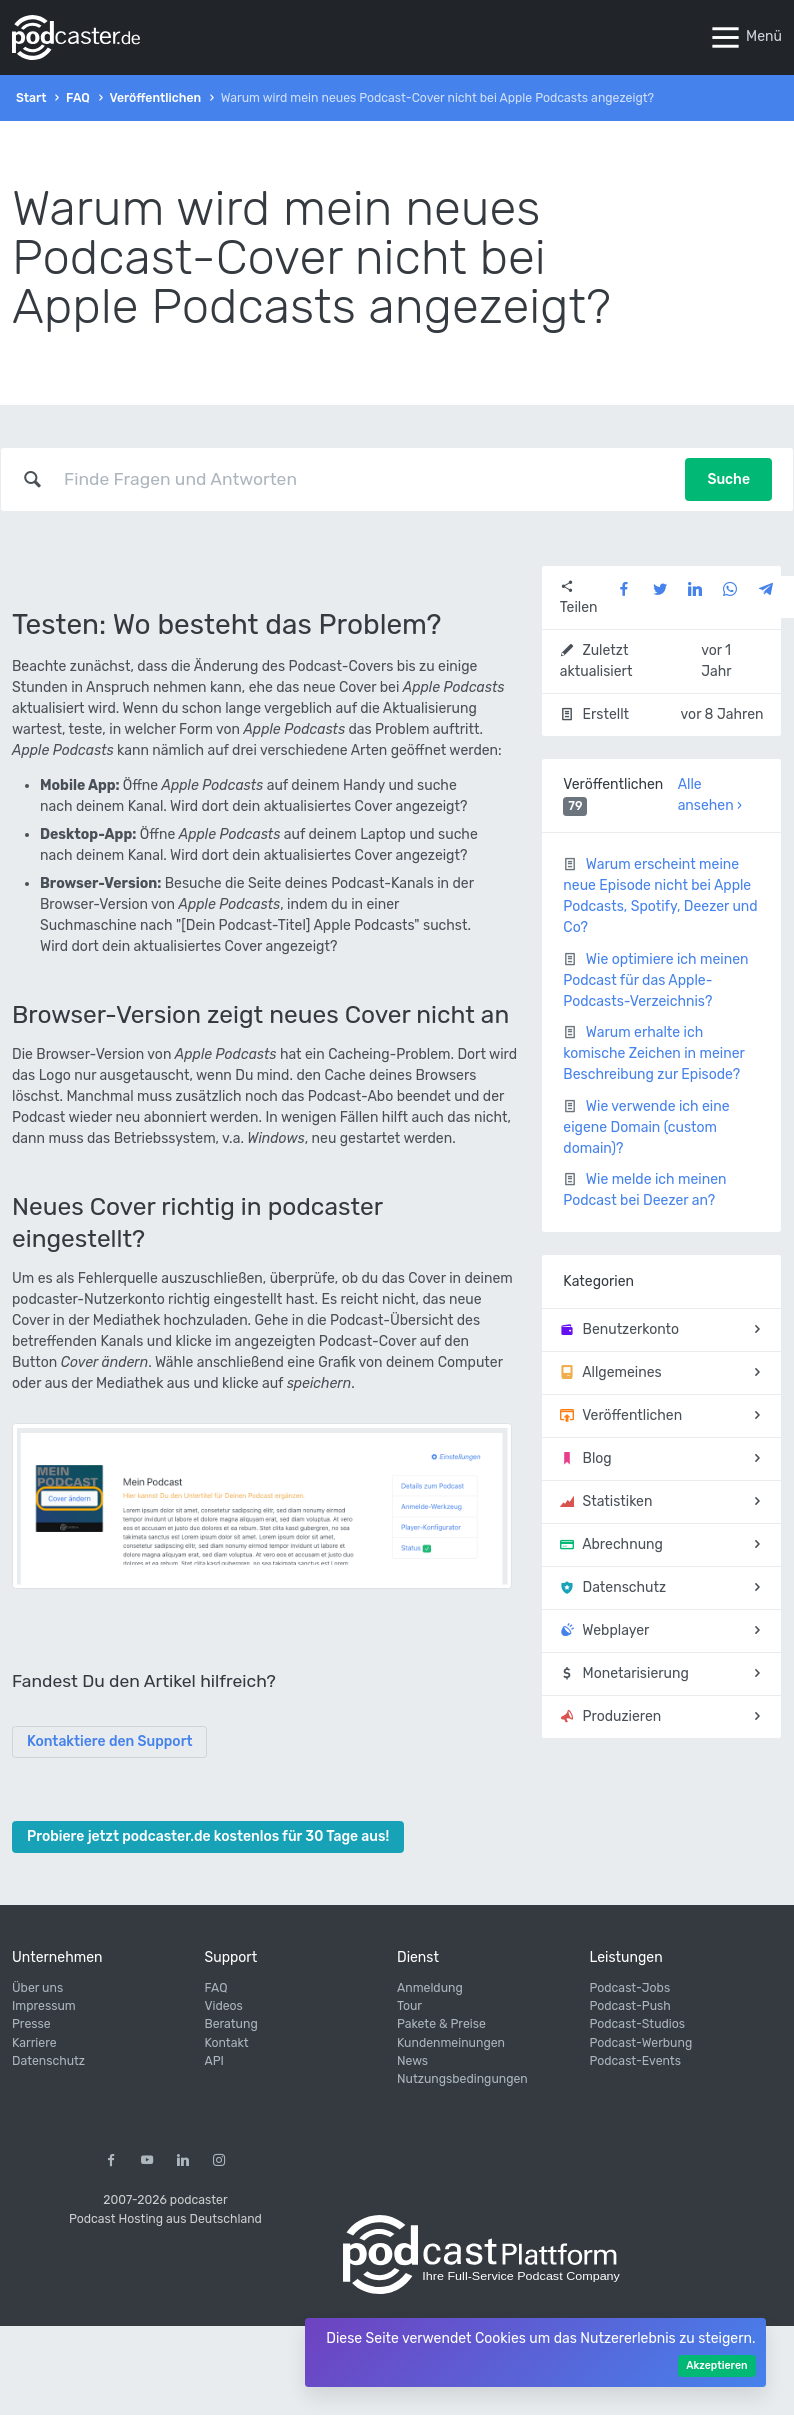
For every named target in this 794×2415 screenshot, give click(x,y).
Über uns (37, 1988)
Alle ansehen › (710, 795)
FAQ (78, 98)
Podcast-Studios (638, 2024)
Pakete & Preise (441, 2024)
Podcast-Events (635, 2061)
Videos (224, 2006)
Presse (31, 2024)
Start (31, 98)
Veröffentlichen (155, 98)
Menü (745, 37)
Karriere (34, 2043)
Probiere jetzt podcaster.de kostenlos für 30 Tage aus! (208, 1836)
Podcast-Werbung (641, 2043)
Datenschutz (48, 2061)
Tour (409, 2006)
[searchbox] (364, 479)
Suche (728, 479)
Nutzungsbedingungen (462, 2079)
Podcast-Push (630, 2006)
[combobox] (364, 479)
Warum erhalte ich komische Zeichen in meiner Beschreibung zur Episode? (653, 1053)
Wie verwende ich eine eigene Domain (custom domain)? (646, 1127)
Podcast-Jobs (630, 1988)
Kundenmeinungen (451, 2043)
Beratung (231, 2024)
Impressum (44, 2006)
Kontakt (227, 2043)
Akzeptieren (716, 2365)
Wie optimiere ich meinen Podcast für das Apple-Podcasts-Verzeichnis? (655, 980)
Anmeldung (430, 1988)
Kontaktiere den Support (109, 1741)
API (214, 2061)
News (412, 2061)
